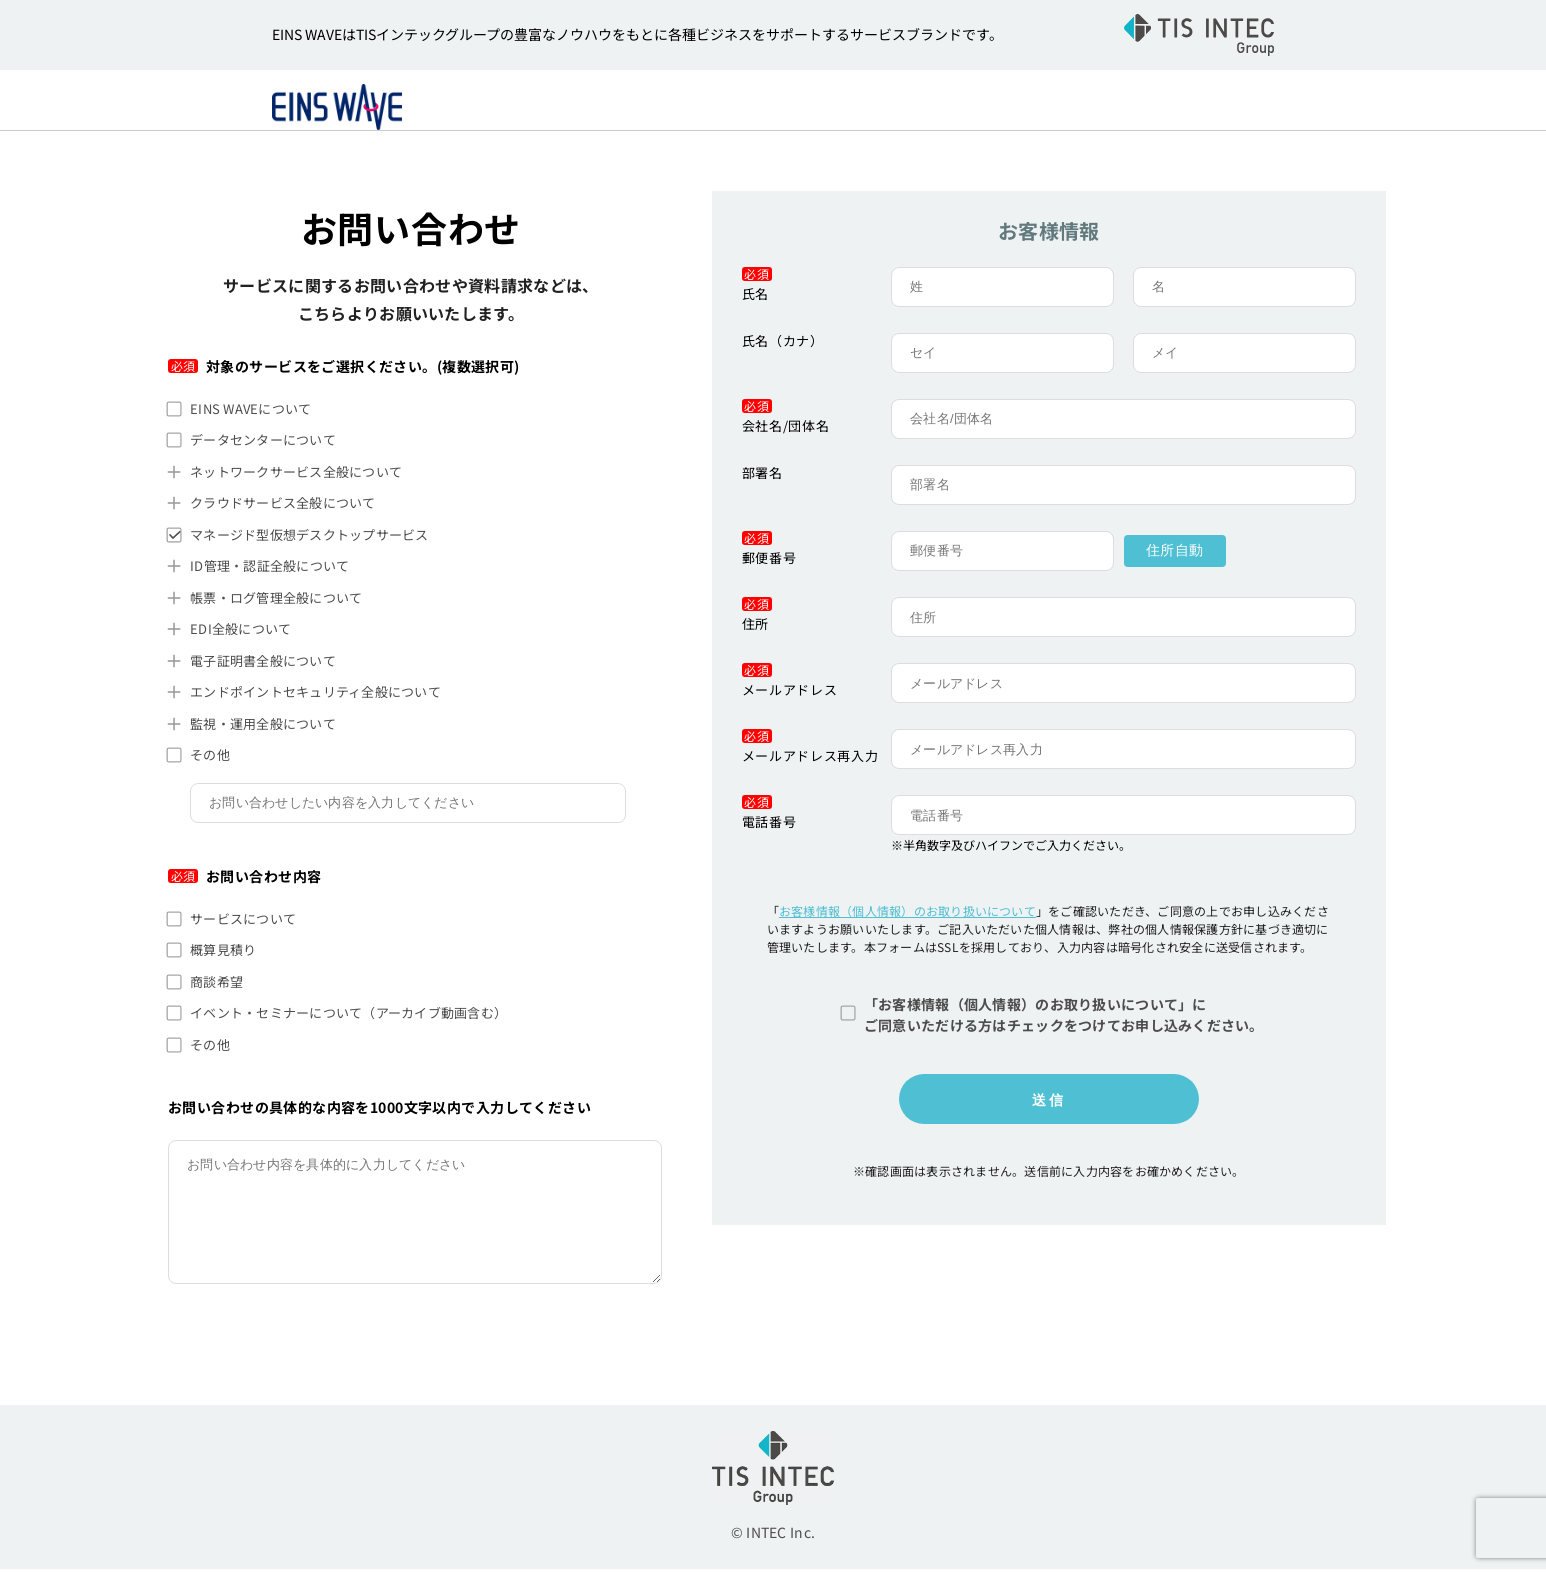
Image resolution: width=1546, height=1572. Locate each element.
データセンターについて (263, 442)
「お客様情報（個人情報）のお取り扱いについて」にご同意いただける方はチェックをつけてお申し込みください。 (1064, 1017)
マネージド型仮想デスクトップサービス (309, 537)
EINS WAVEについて (250, 411)
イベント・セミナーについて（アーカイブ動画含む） (348, 1015)
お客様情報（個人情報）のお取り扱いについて (907, 913)
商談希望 (216, 984)
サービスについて (243, 921)
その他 (210, 757)
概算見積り (223, 952)
